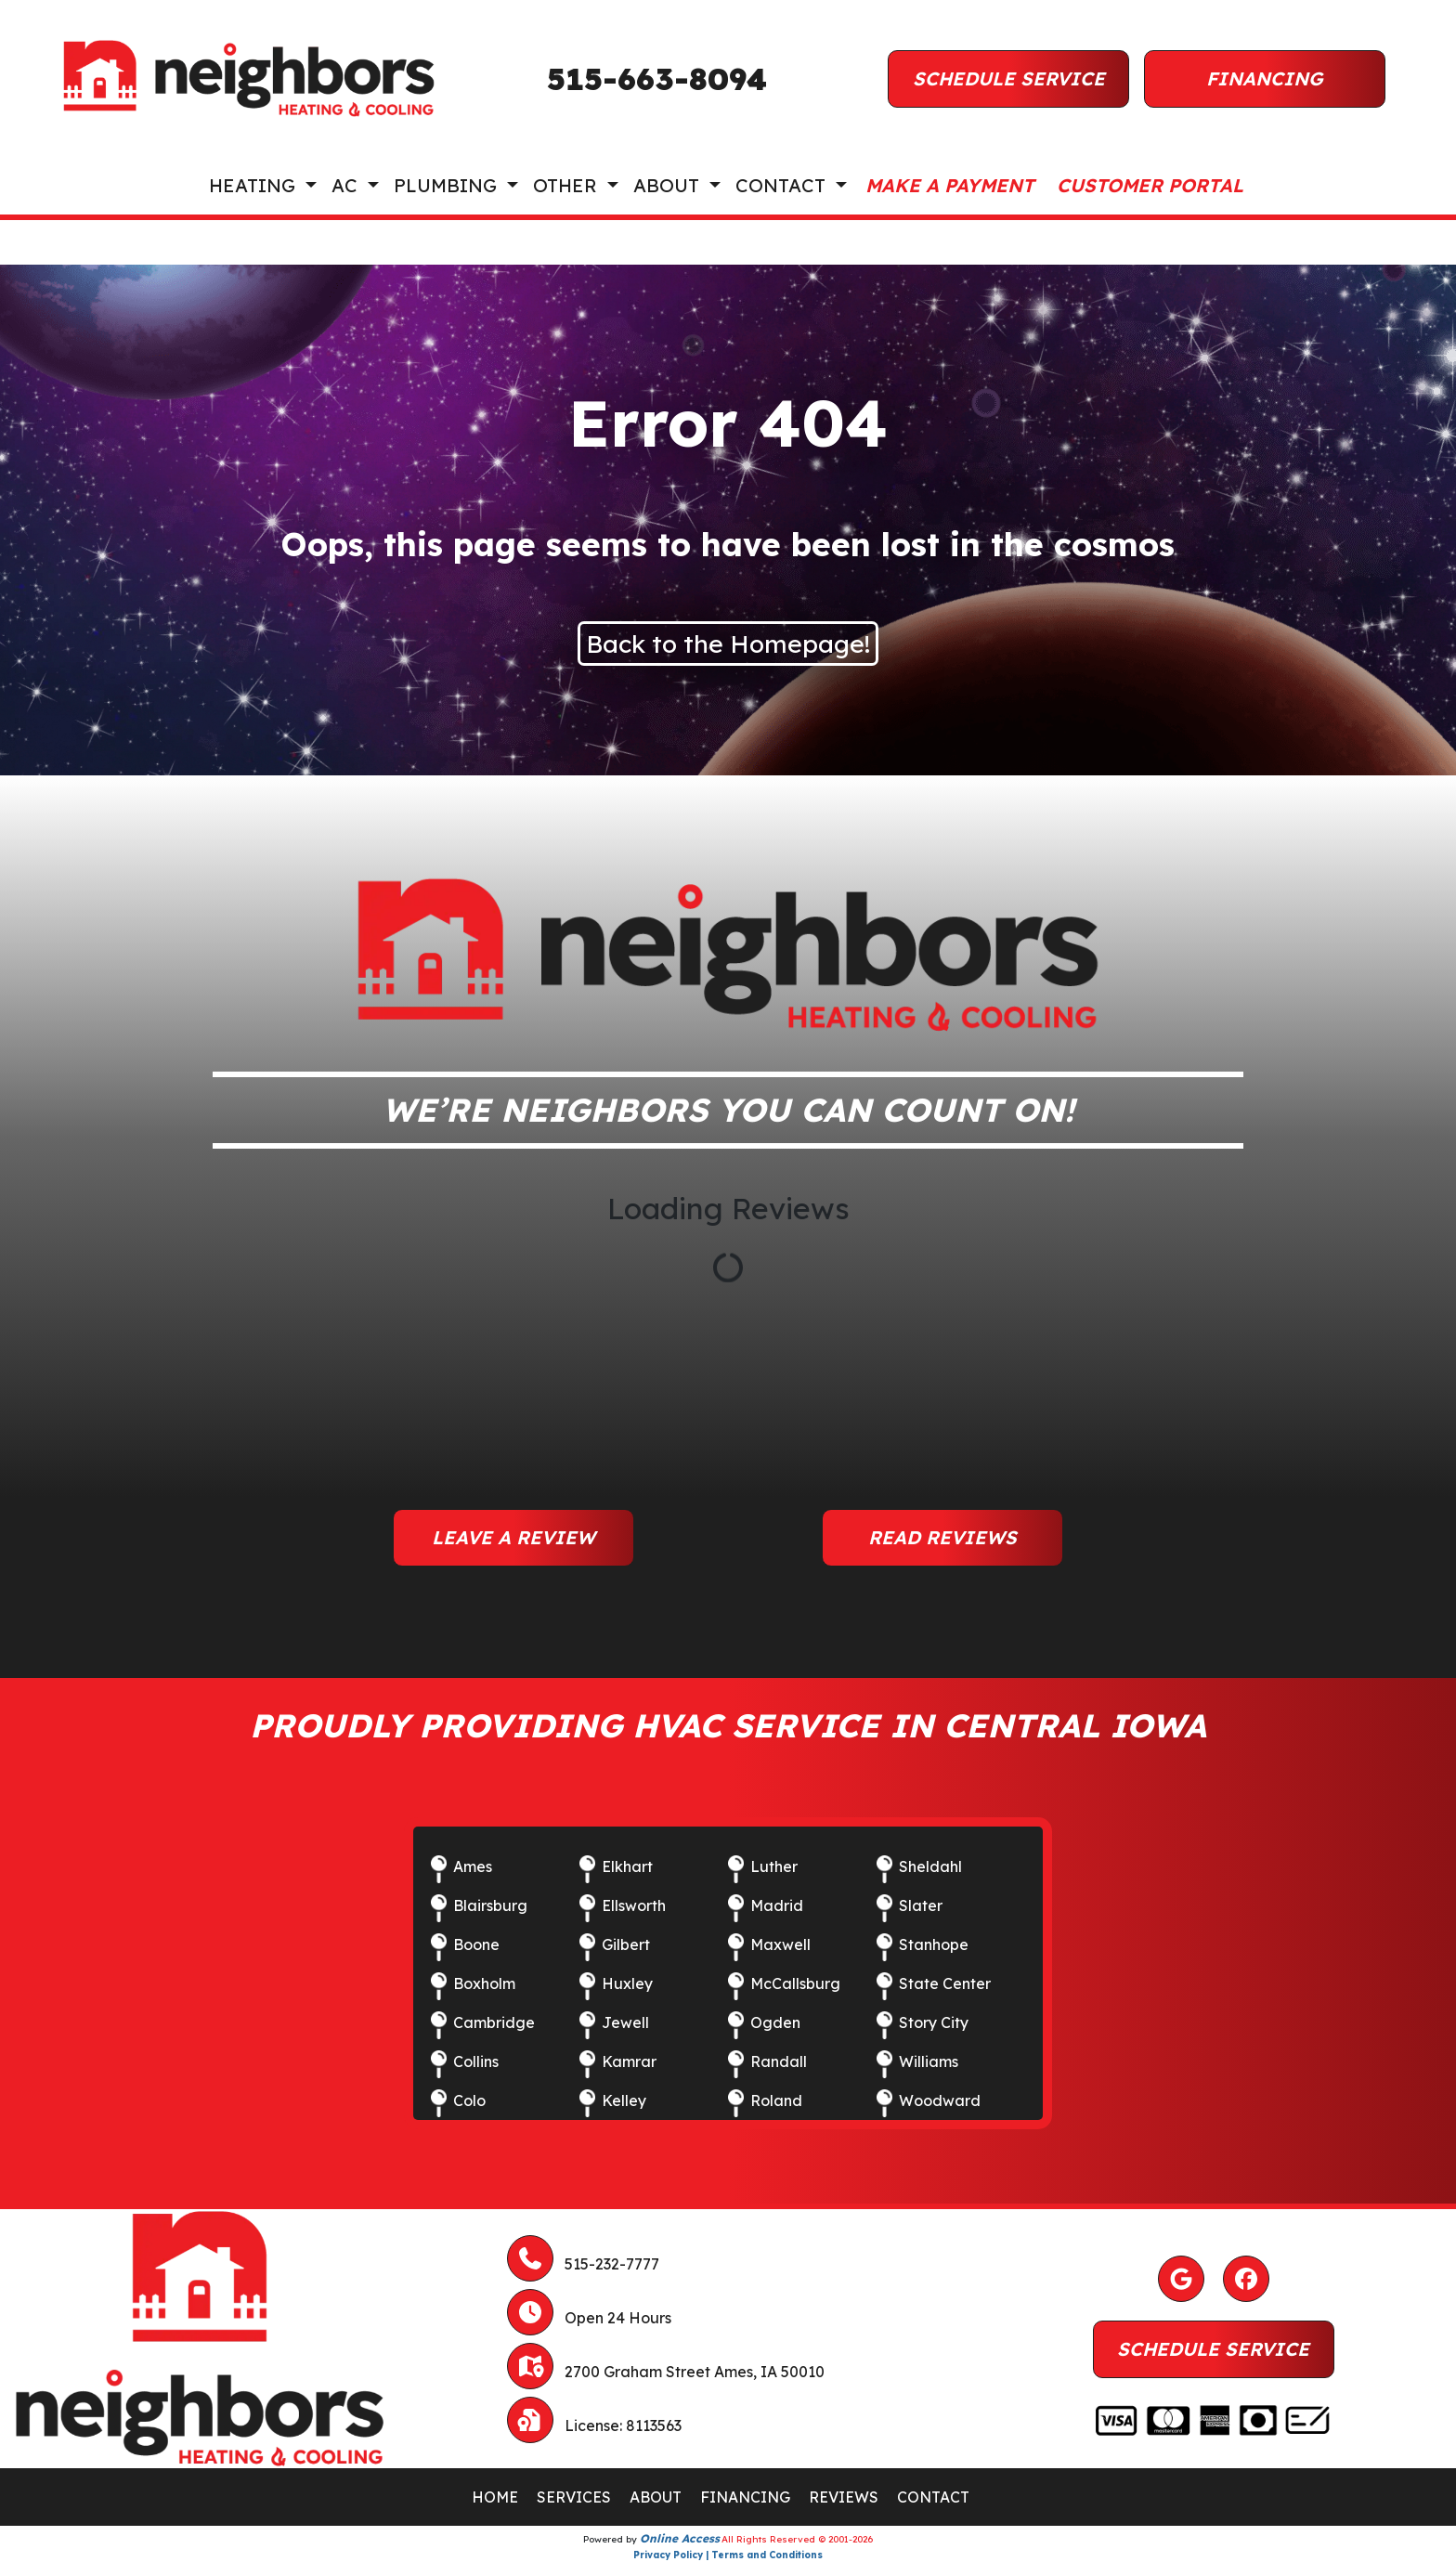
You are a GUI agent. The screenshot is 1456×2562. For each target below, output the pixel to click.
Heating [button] (255, 185)
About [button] (669, 185)
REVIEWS (843, 2497)
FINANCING (745, 2497)
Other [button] (568, 185)
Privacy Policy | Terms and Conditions (728, 2555)
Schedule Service (1009, 78)
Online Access (680, 2538)
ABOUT (656, 2497)
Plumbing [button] (448, 185)
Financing (1264, 78)
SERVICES (574, 2497)
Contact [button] (783, 185)
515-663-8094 (657, 79)
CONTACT (933, 2497)
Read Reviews (942, 1537)
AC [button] (347, 185)
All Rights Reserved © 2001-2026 (797, 2539)
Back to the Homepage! (728, 643)
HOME (495, 2497)
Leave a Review (513, 1537)
